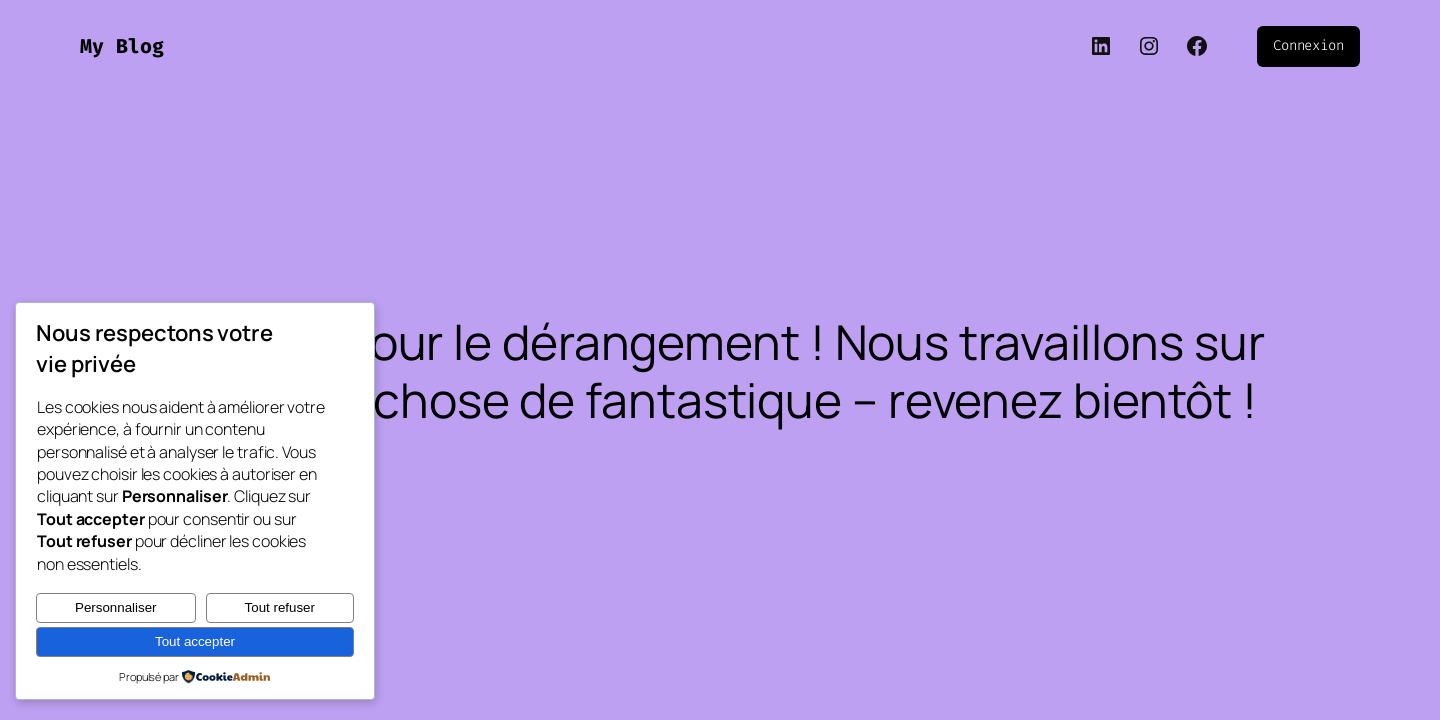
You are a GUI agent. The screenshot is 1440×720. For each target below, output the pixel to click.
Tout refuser (280, 607)
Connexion (1308, 45)
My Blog (122, 46)
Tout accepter (195, 641)
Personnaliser (116, 607)
